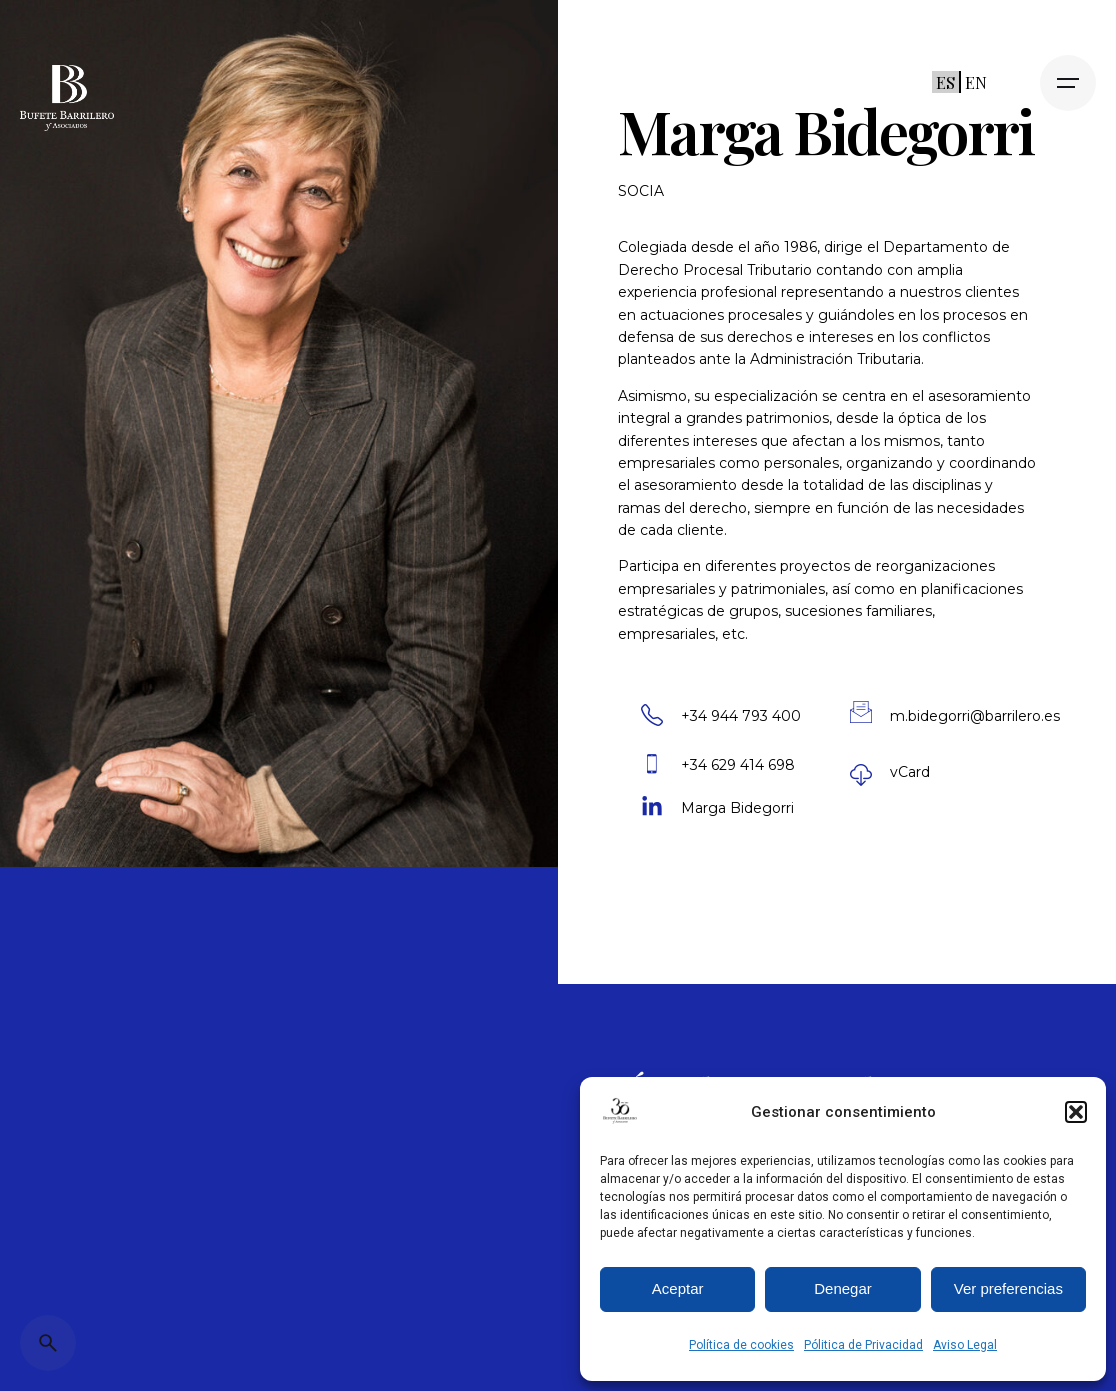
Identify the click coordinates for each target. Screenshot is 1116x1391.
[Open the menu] (1068, 83)
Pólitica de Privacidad (863, 1345)
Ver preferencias (1008, 1288)
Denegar (843, 1288)
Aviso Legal (965, 1345)
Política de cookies (741, 1345)
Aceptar (678, 1288)
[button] (1076, 1112)
